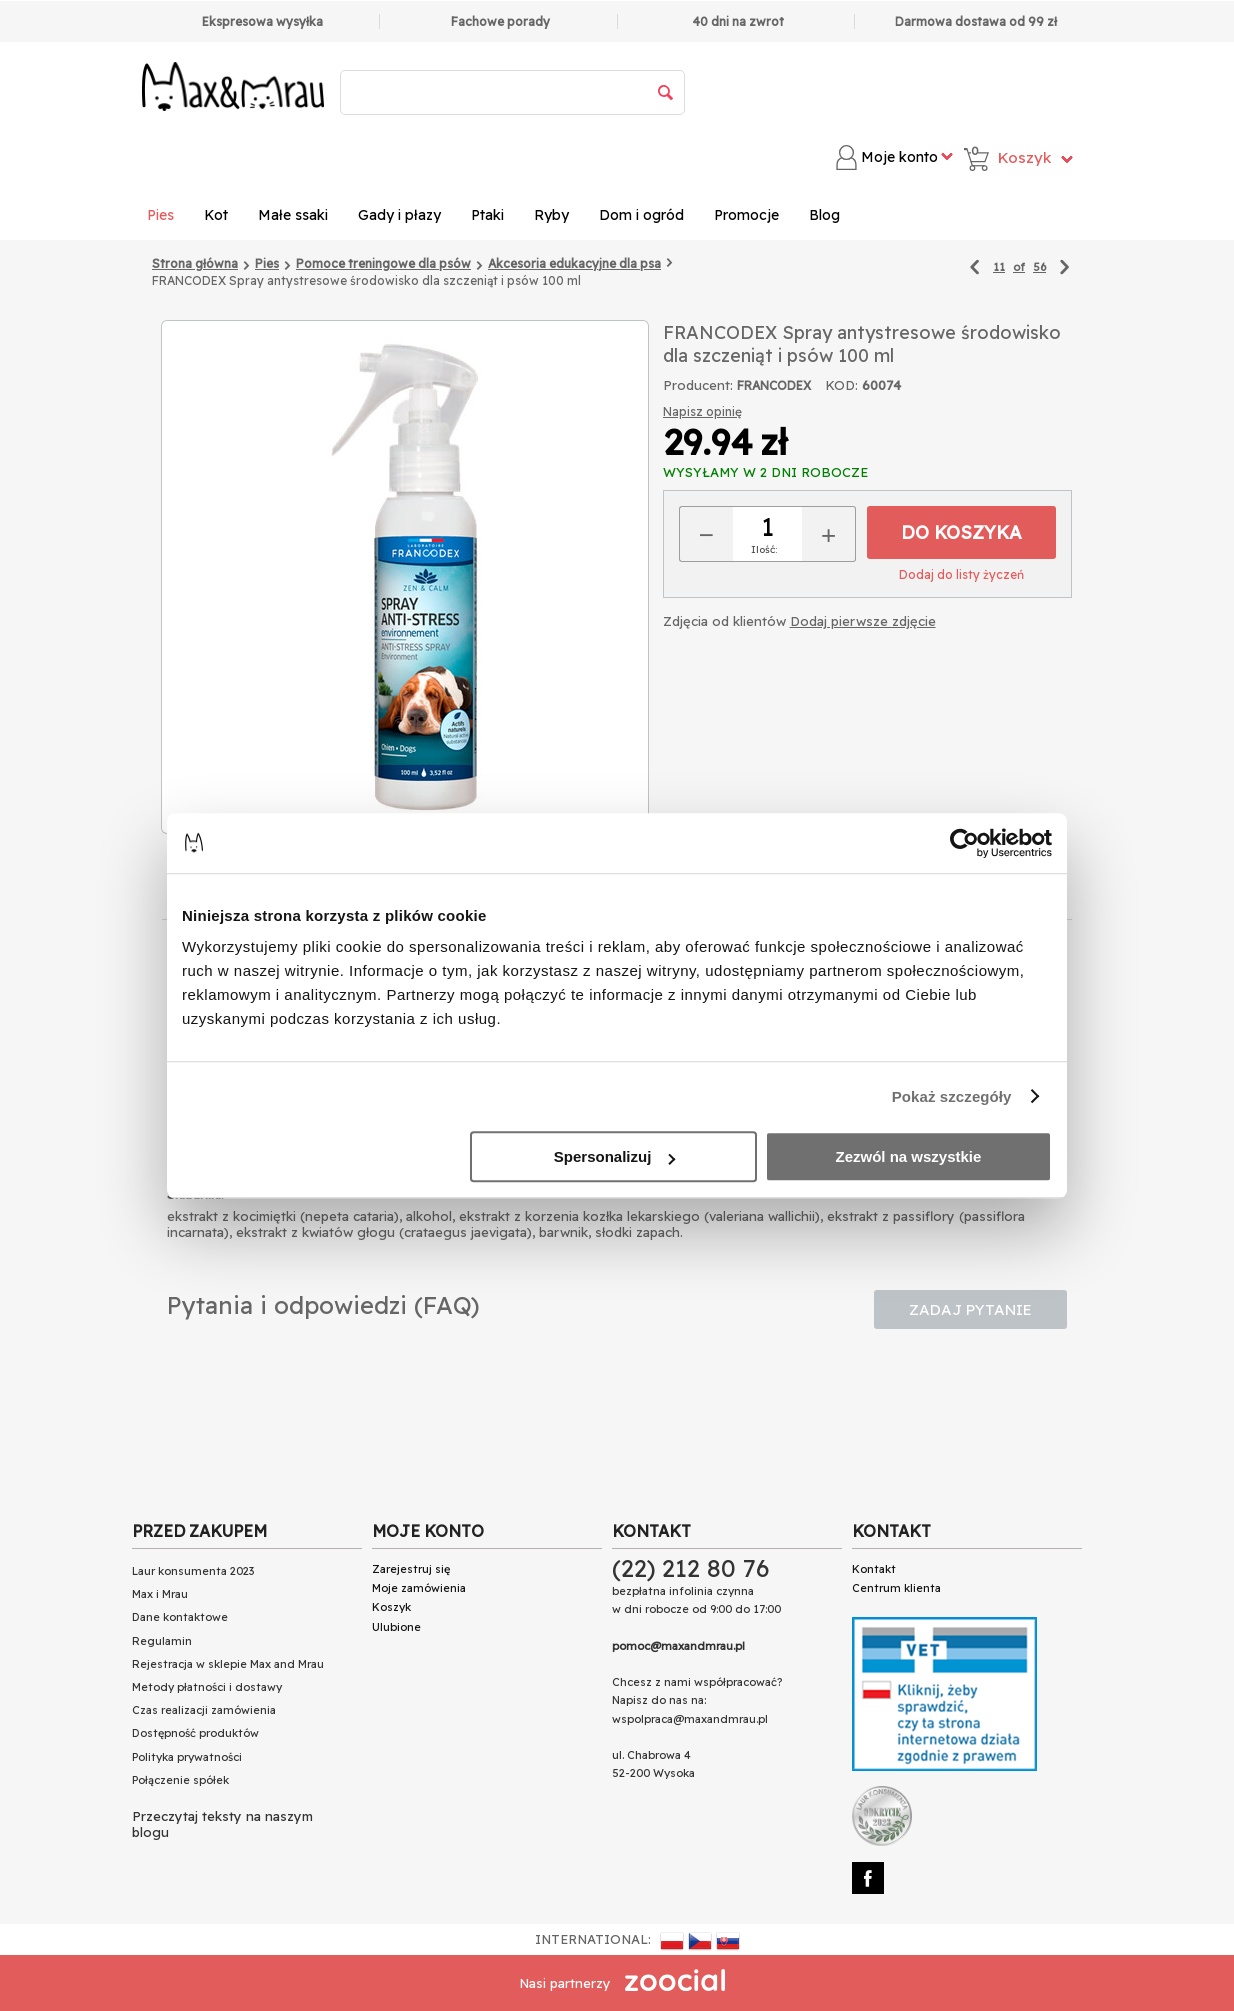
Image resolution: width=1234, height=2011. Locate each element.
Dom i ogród (641, 215)
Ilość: (764, 549)
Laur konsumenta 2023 (193, 1571)
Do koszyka (961, 532)
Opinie (653, 900)
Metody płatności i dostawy (207, 1687)
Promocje (746, 215)
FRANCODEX (774, 385)
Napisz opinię (702, 411)
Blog (824, 215)
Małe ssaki (293, 215)
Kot (216, 215)
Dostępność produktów (195, 1733)
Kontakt (874, 1569)
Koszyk (391, 1607)
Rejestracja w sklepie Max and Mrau (228, 1664)
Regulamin (162, 1641)
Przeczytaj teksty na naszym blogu (222, 1824)
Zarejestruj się (411, 1569)
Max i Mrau (160, 1594)
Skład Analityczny (498, 900)
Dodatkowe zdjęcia (813, 900)
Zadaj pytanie (970, 1309)
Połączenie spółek (180, 1780)
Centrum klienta (896, 1588)
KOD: (841, 385)
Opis (351, 899)
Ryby (551, 215)
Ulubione (396, 1627)
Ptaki (487, 215)
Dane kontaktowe (180, 1617)
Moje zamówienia (419, 1588)
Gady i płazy (399, 215)
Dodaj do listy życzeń (961, 574)
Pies (160, 215)
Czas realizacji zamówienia (204, 1710)
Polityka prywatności (187, 1757)
